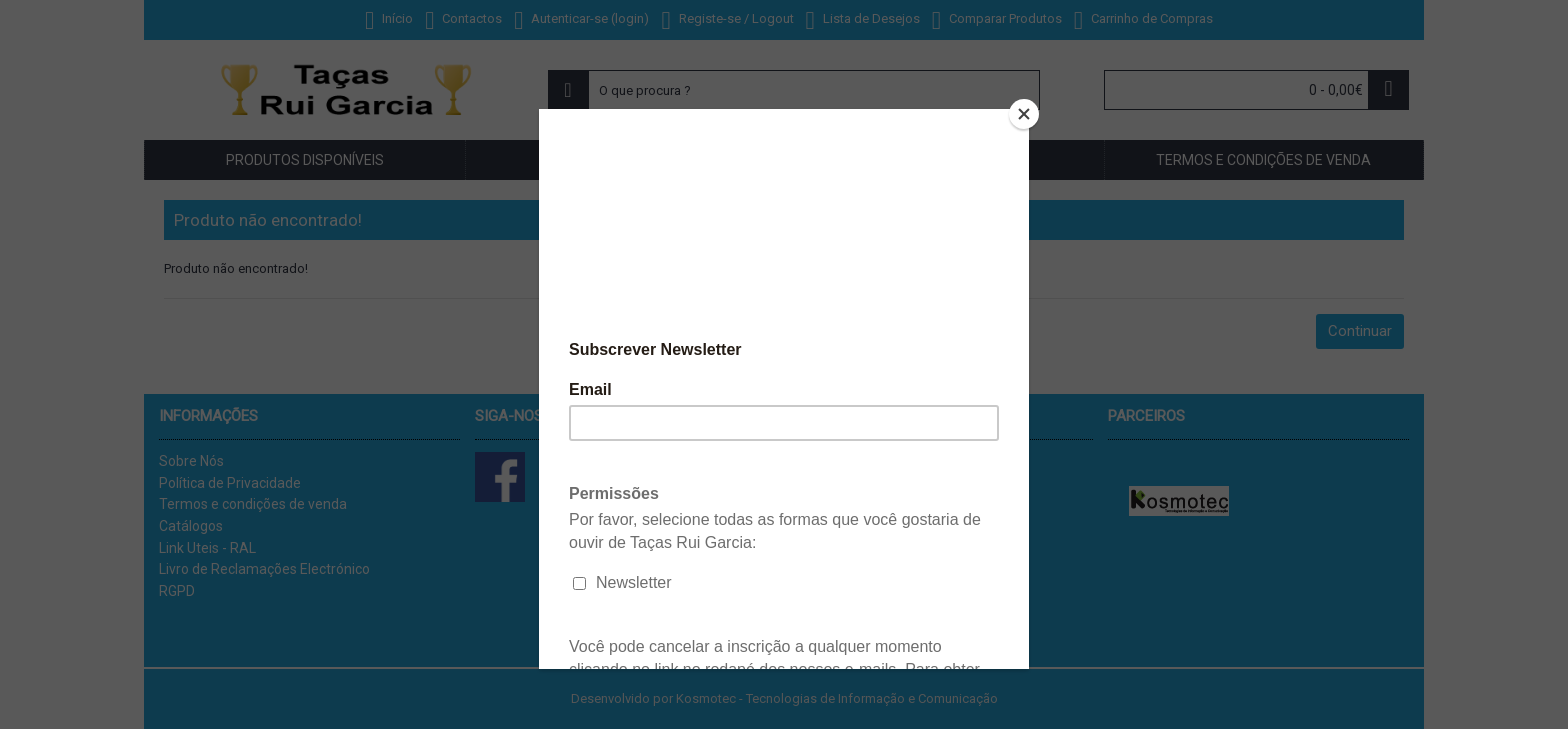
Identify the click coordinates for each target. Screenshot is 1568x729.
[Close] (1024, 114)
